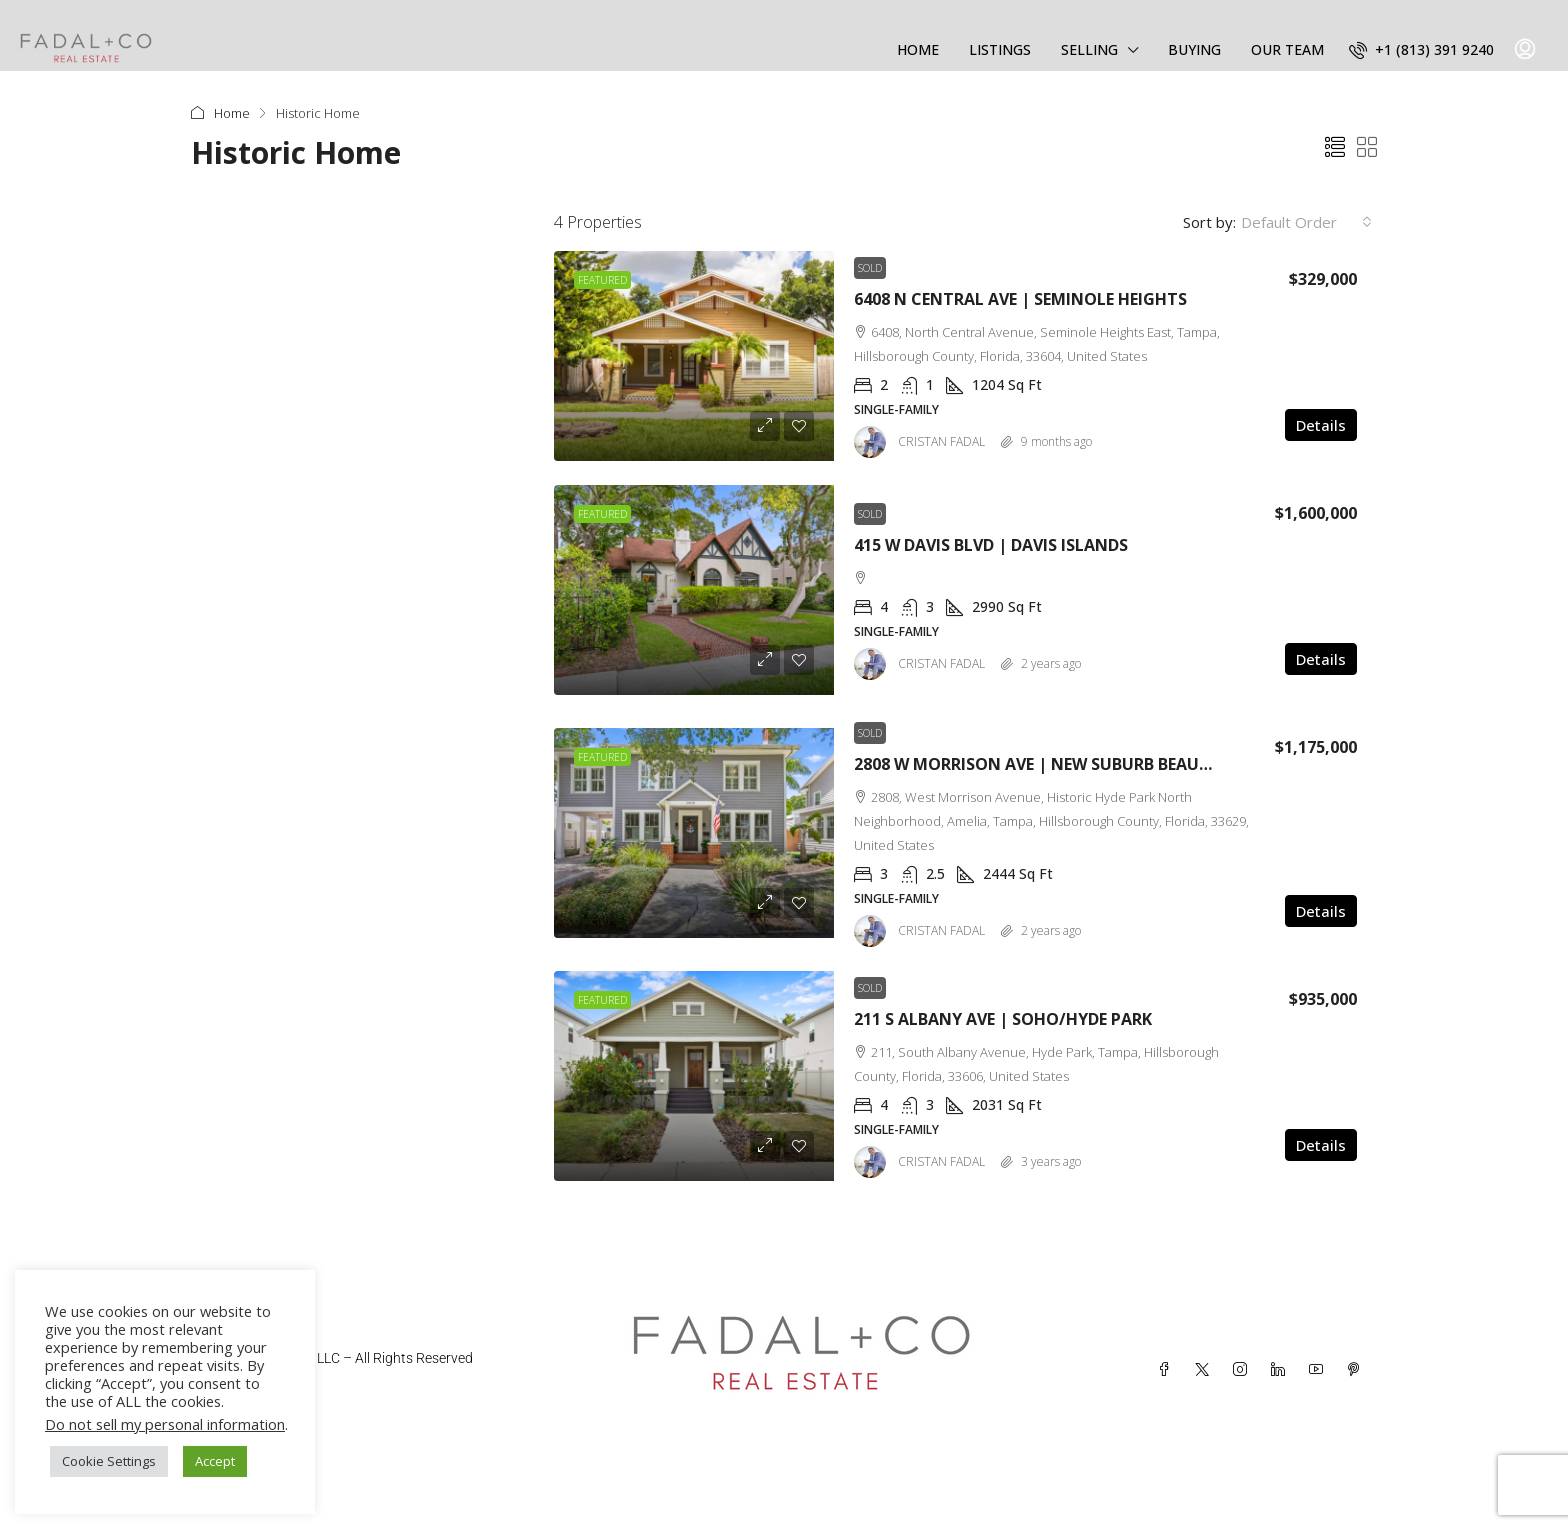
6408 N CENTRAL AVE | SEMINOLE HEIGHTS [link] (1020, 299)
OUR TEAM (1287, 49)
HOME (918, 49)
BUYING (1194, 49)
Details (1321, 425)
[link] (694, 356)
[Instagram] (1244, 1370)
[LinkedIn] (1282, 1370)
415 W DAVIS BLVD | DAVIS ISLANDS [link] (991, 545)
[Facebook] (1168, 1370)
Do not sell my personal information (165, 1424)
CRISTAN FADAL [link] (941, 441)
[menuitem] (1421, 49)
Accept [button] (215, 1461)
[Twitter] (1206, 1370)
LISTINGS (1000, 49)
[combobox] (1306, 222)
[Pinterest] (1358, 1370)
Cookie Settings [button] (109, 1461)
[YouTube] (1320, 1370)
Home (232, 113)
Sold (870, 268)
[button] (1335, 147)
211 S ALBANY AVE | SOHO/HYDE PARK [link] (1003, 1019)
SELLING (1089, 49)
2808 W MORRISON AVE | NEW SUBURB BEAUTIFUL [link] (1049, 764)
